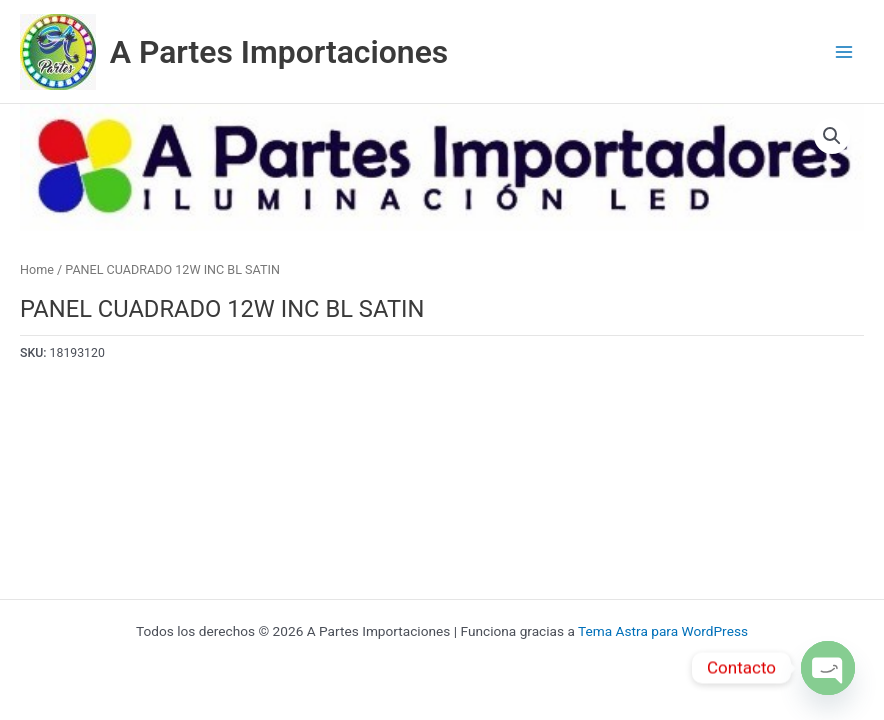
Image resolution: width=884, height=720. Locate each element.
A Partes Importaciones (279, 52)
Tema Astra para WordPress (663, 631)
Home (37, 269)
